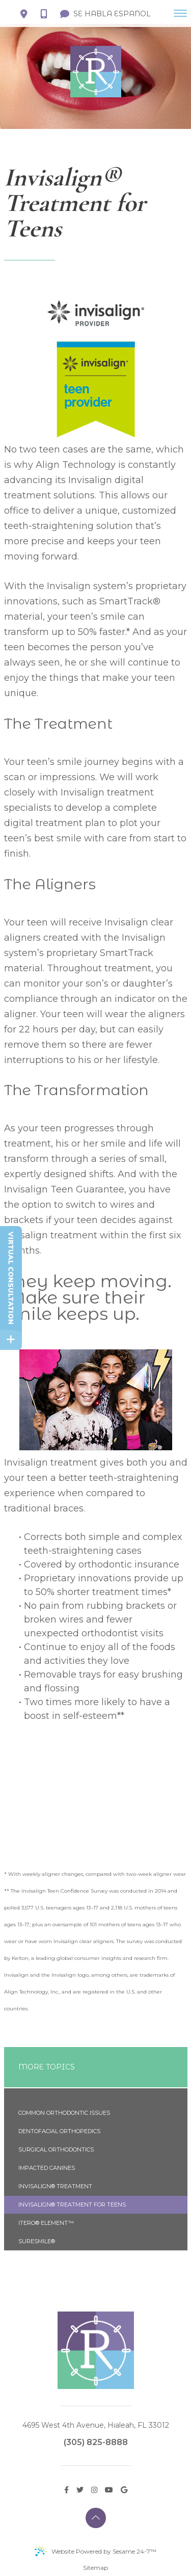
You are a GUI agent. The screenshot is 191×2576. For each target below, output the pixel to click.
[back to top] (96, 2518)
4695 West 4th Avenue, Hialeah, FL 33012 (95, 2425)
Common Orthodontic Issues (64, 2112)
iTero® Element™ (46, 2222)
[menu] (180, 13)
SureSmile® (36, 2241)
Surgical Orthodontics (56, 2149)
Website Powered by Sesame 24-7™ (95, 2551)
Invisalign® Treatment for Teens (72, 2204)
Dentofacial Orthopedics (59, 2131)
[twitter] (80, 2489)
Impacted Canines (46, 2167)
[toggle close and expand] (11, 1339)
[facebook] (66, 2489)
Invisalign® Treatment (55, 2186)
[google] (124, 2489)
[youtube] (109, 2489)
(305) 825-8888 (96, 2442)
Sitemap (95, 2567)
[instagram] (94, 2489)
